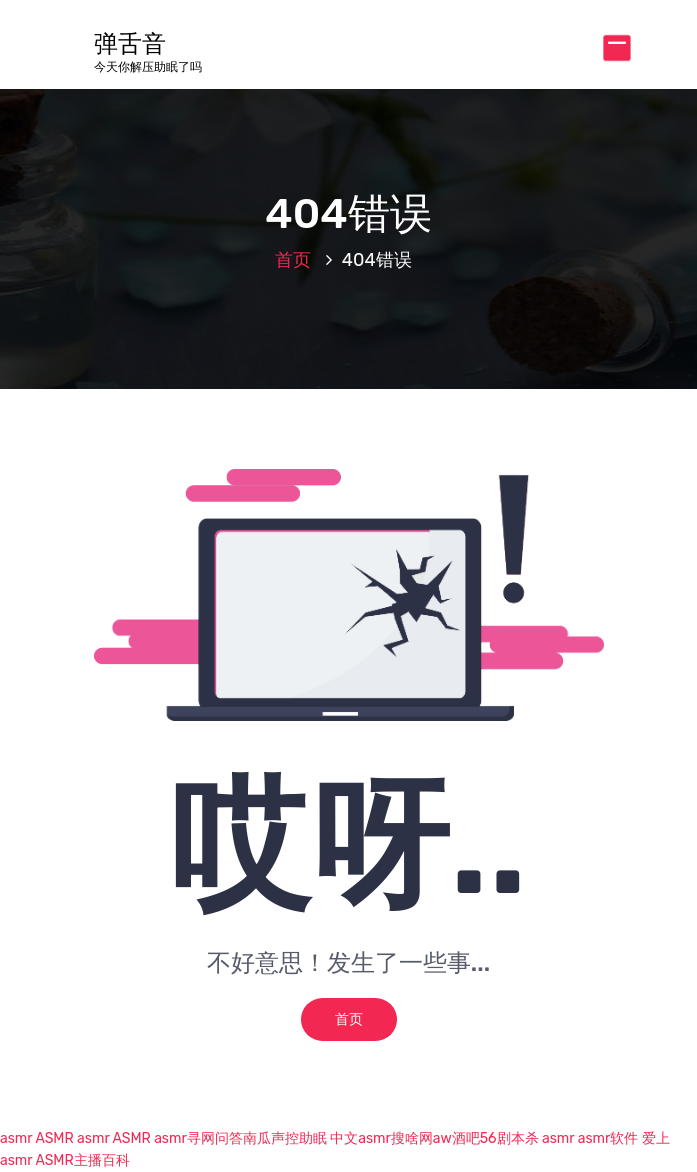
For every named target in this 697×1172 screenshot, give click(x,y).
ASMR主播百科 (82, 1160)
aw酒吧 (456, 1138)
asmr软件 (608, 1138)
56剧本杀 (509, 1138)
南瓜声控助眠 (285, 1138)
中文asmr (360, 1138)
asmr (16, 1138)
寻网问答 (215, 1138)
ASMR (54, 1138)
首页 (293, 260)
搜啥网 (412, 1138)
